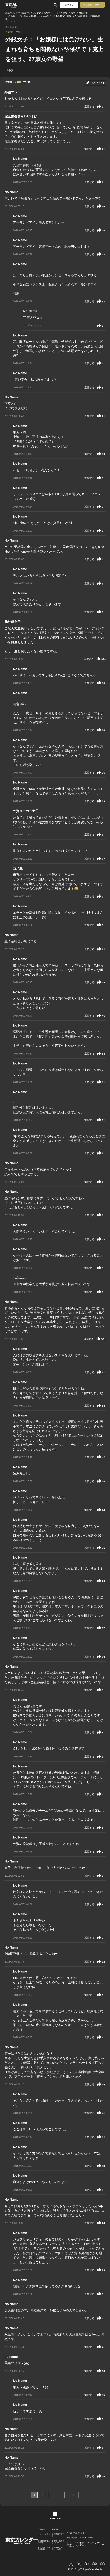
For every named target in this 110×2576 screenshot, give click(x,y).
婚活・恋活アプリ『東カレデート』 (81, 2538)
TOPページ (42, 2529)
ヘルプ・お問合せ (44, 2535)
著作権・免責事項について (58, 2542)
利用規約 (55, 2529)
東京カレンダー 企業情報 (44, 2548)
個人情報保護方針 (58, 2535)
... (104, 91)
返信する (89, 106)
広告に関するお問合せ (44, 2542)
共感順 (8, 82)
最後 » (72, 2495)
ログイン (69, 5)
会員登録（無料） (92, 4)
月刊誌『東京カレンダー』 (77, 2533)
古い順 (26, 82)
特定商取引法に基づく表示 (58, 2548)
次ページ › (56, 2495)
